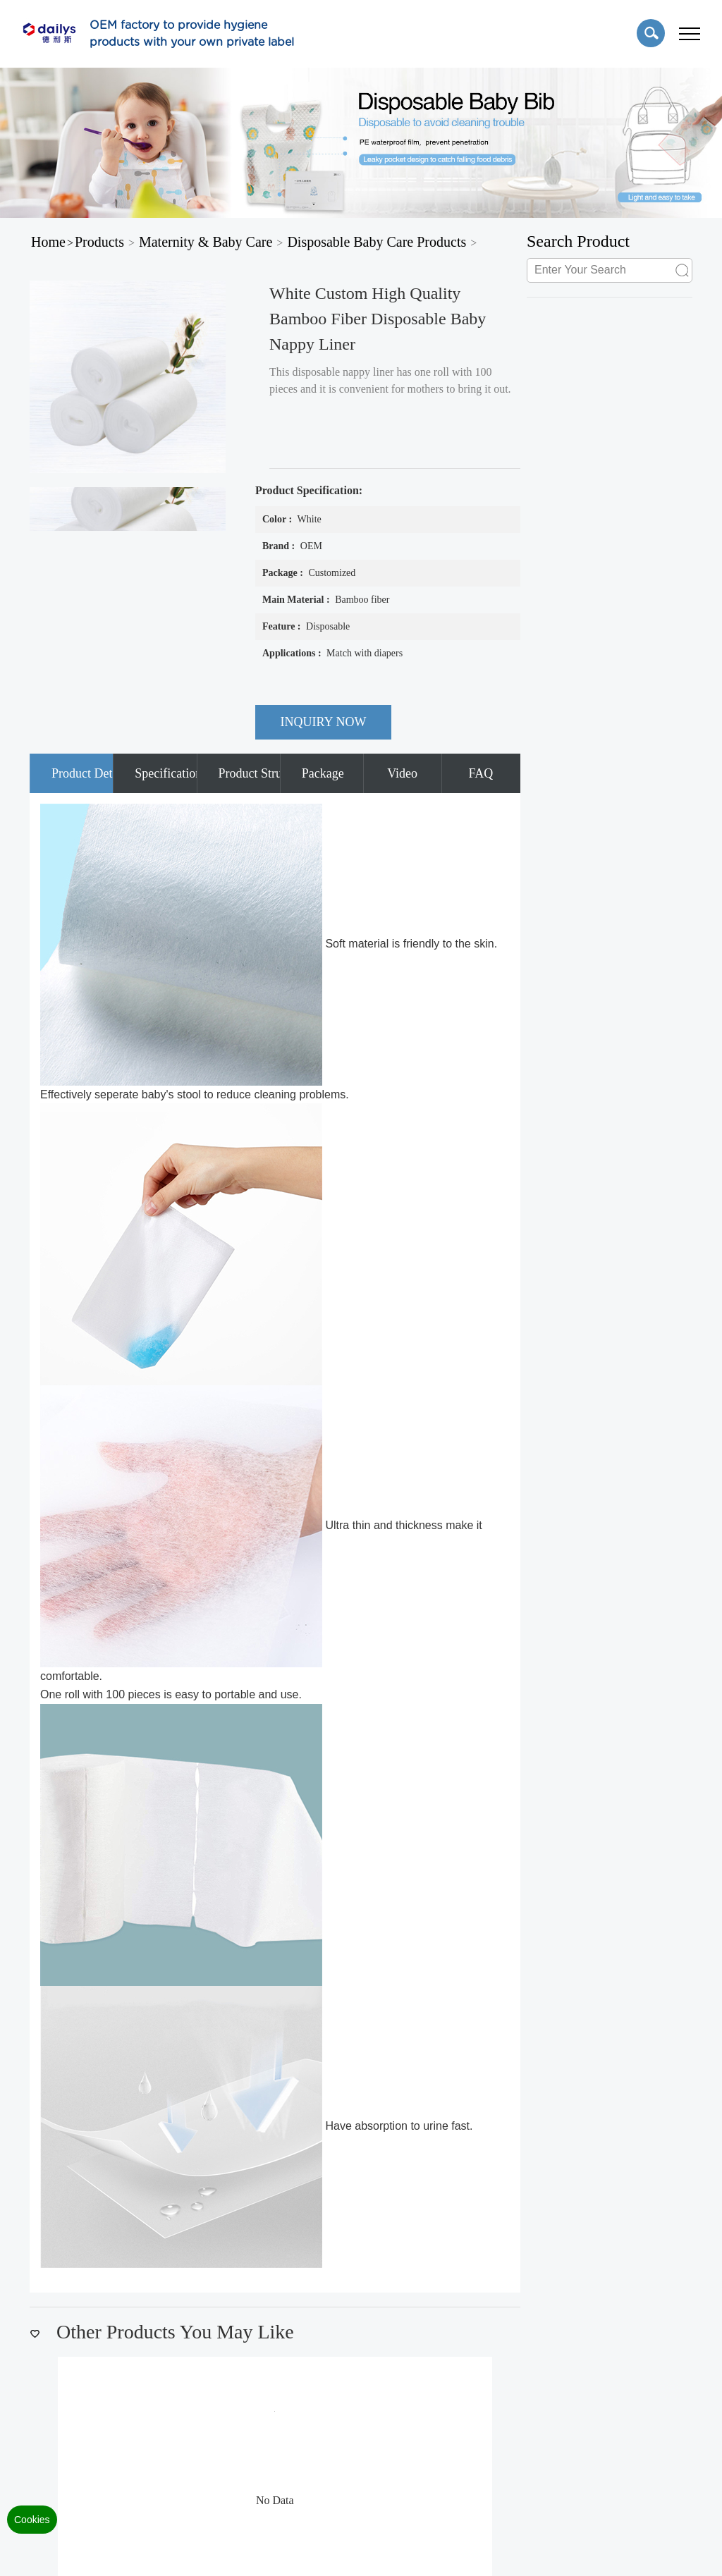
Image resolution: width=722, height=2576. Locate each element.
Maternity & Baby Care (205, 242)
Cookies (32, 2519)
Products (99, 242)
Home (48, 242)
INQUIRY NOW (324, 722)
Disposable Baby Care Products (376, 242)
